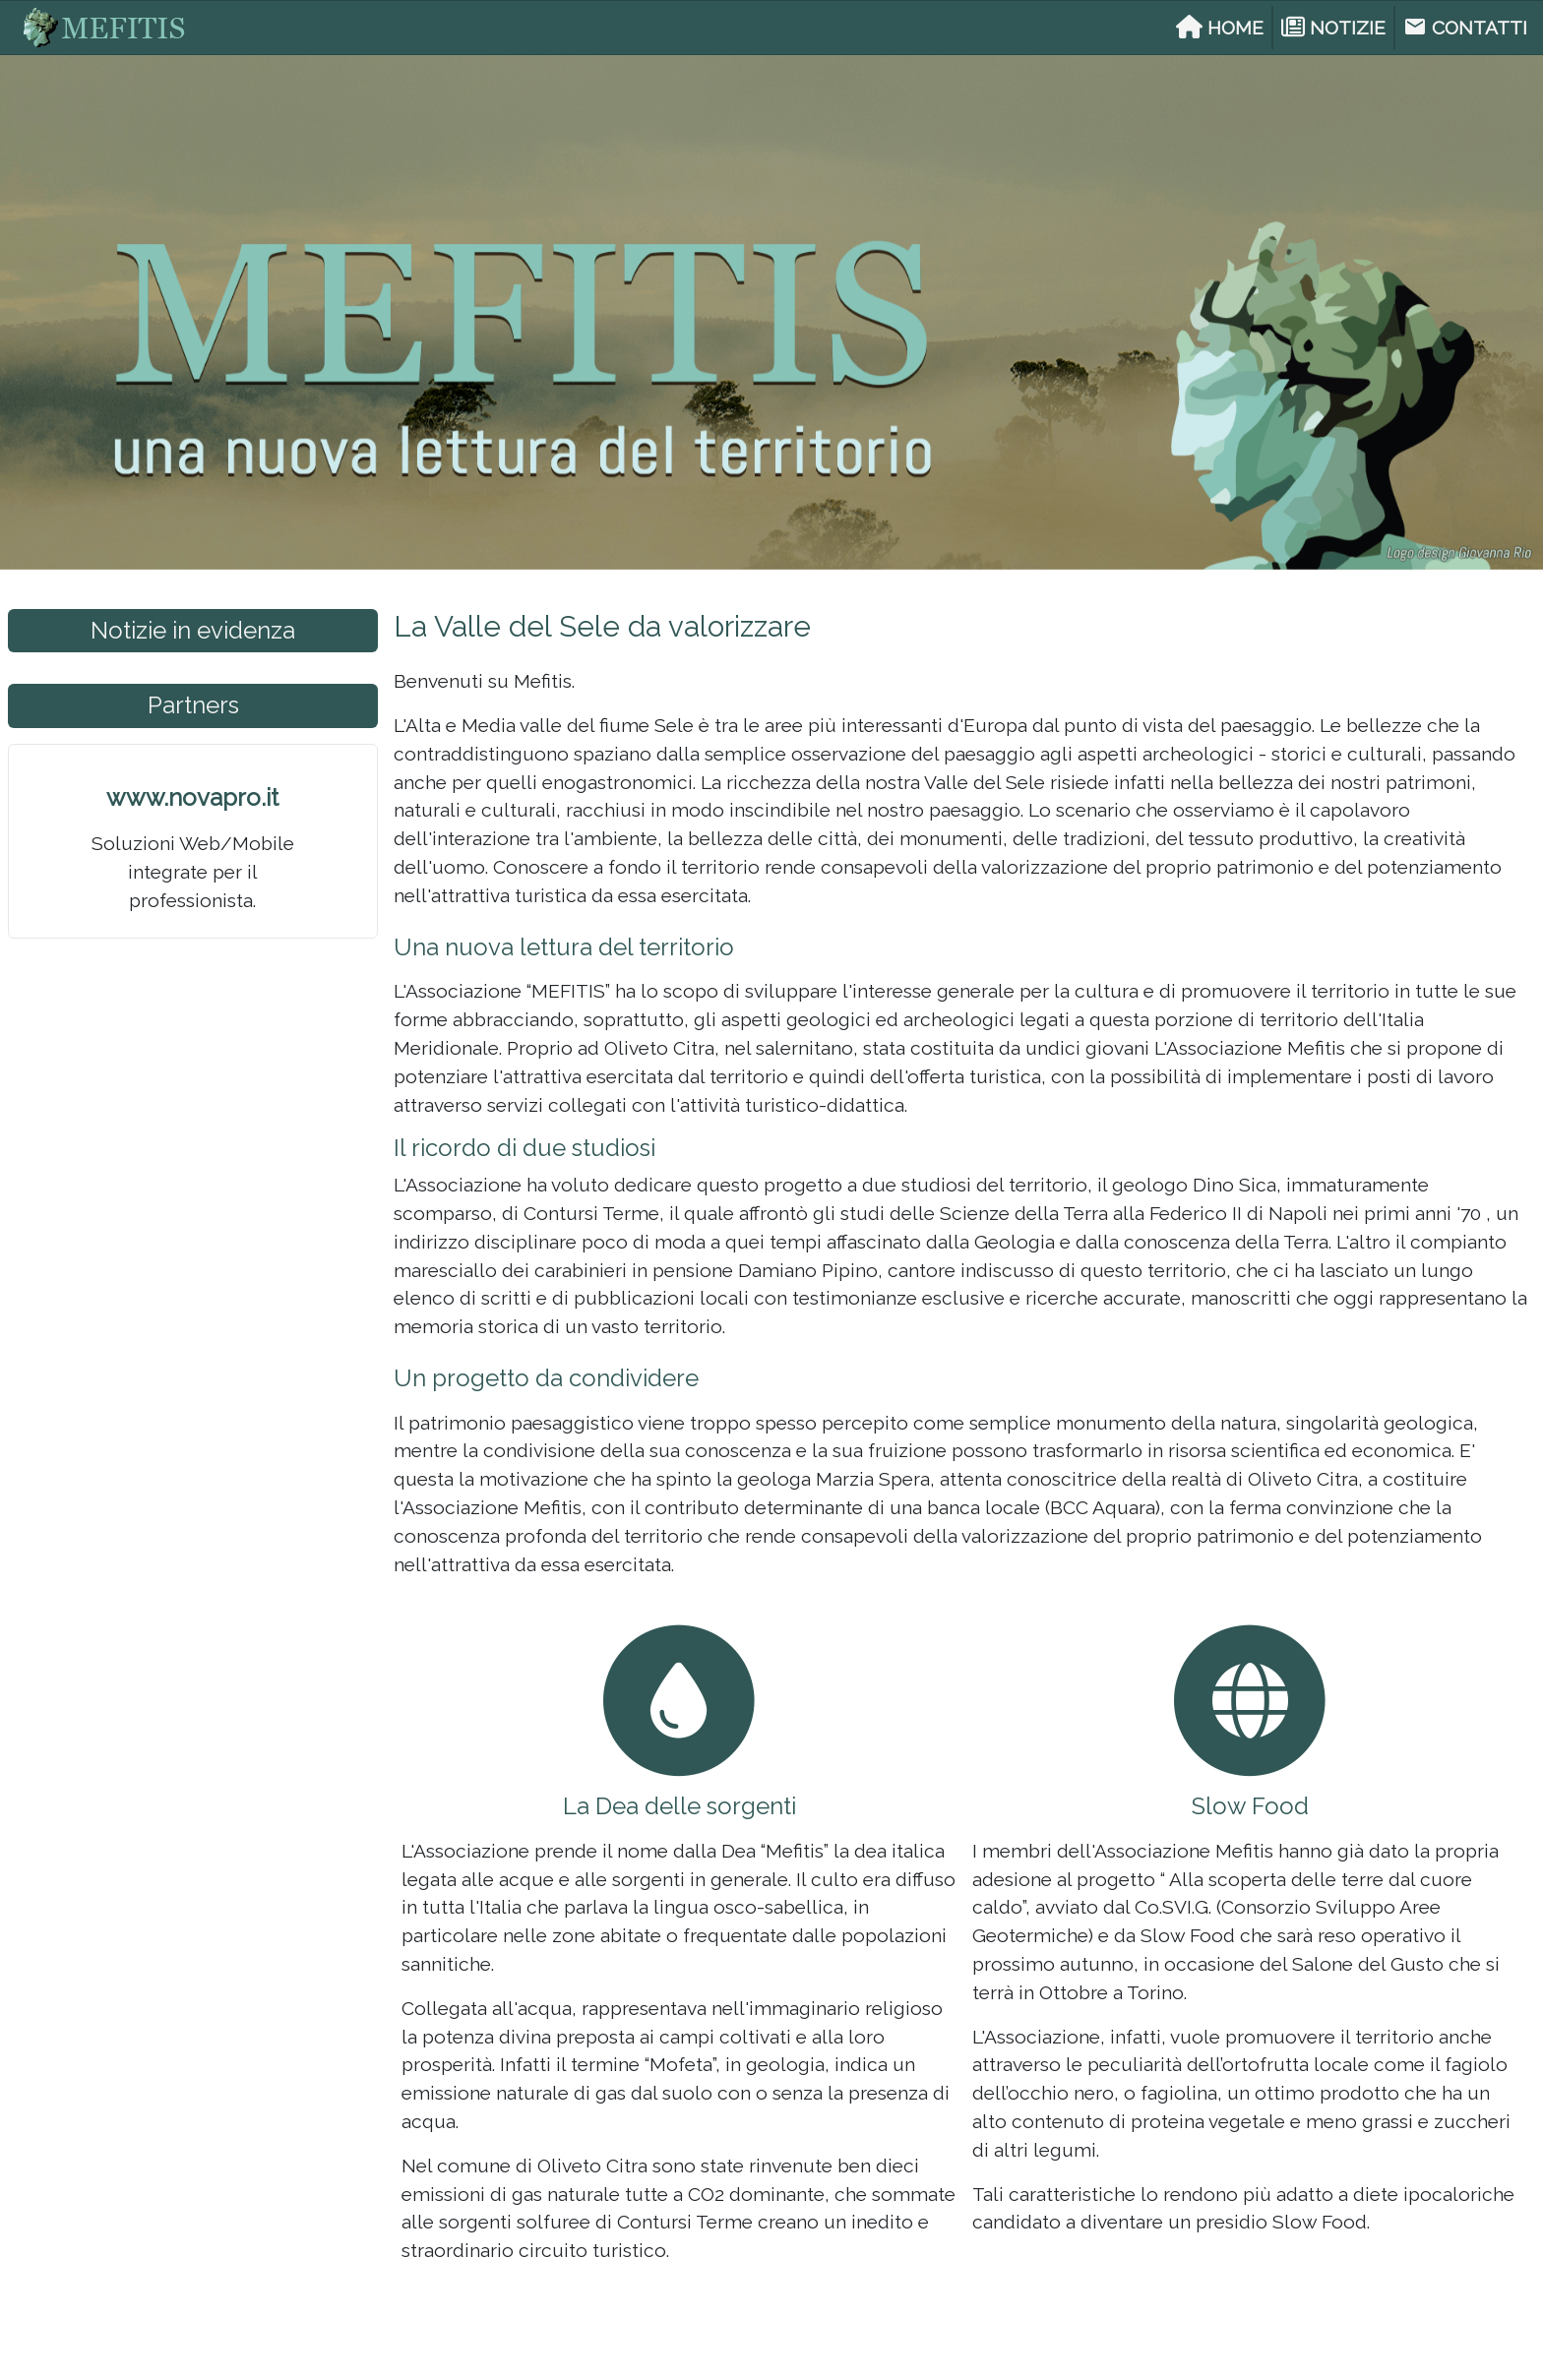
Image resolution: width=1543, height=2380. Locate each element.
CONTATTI (1465, 27)
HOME (1220, 27)
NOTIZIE (1333, 27)
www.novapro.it (192, 797)
